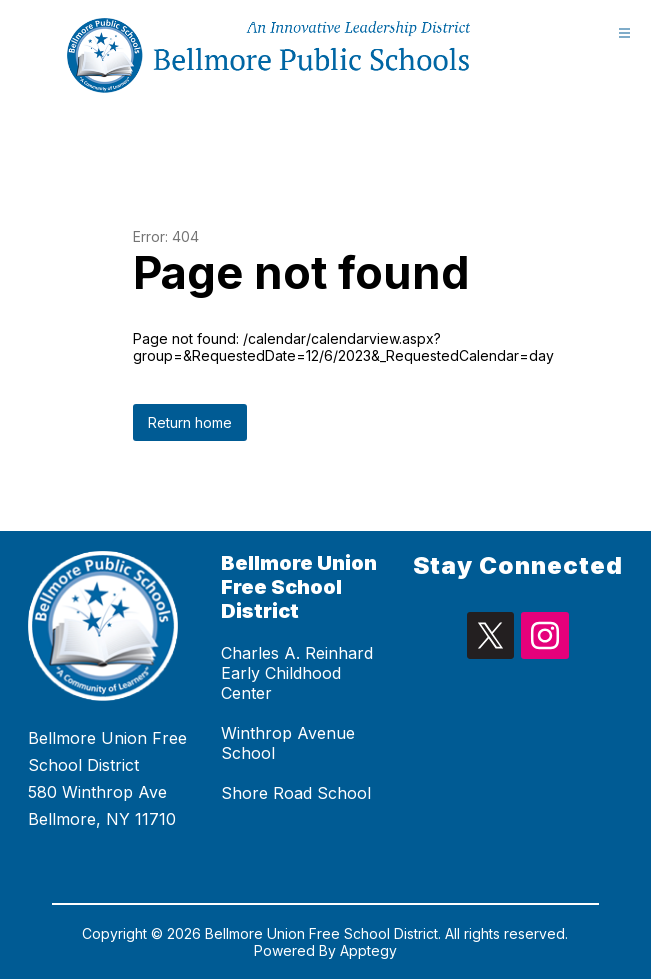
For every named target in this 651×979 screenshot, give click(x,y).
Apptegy (368, 950)
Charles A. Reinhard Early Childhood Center (297, 673)
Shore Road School (296, 793)
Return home (190, 422)
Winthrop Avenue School (288, 743)
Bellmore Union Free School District (299, 587)
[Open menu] (624, 32)
